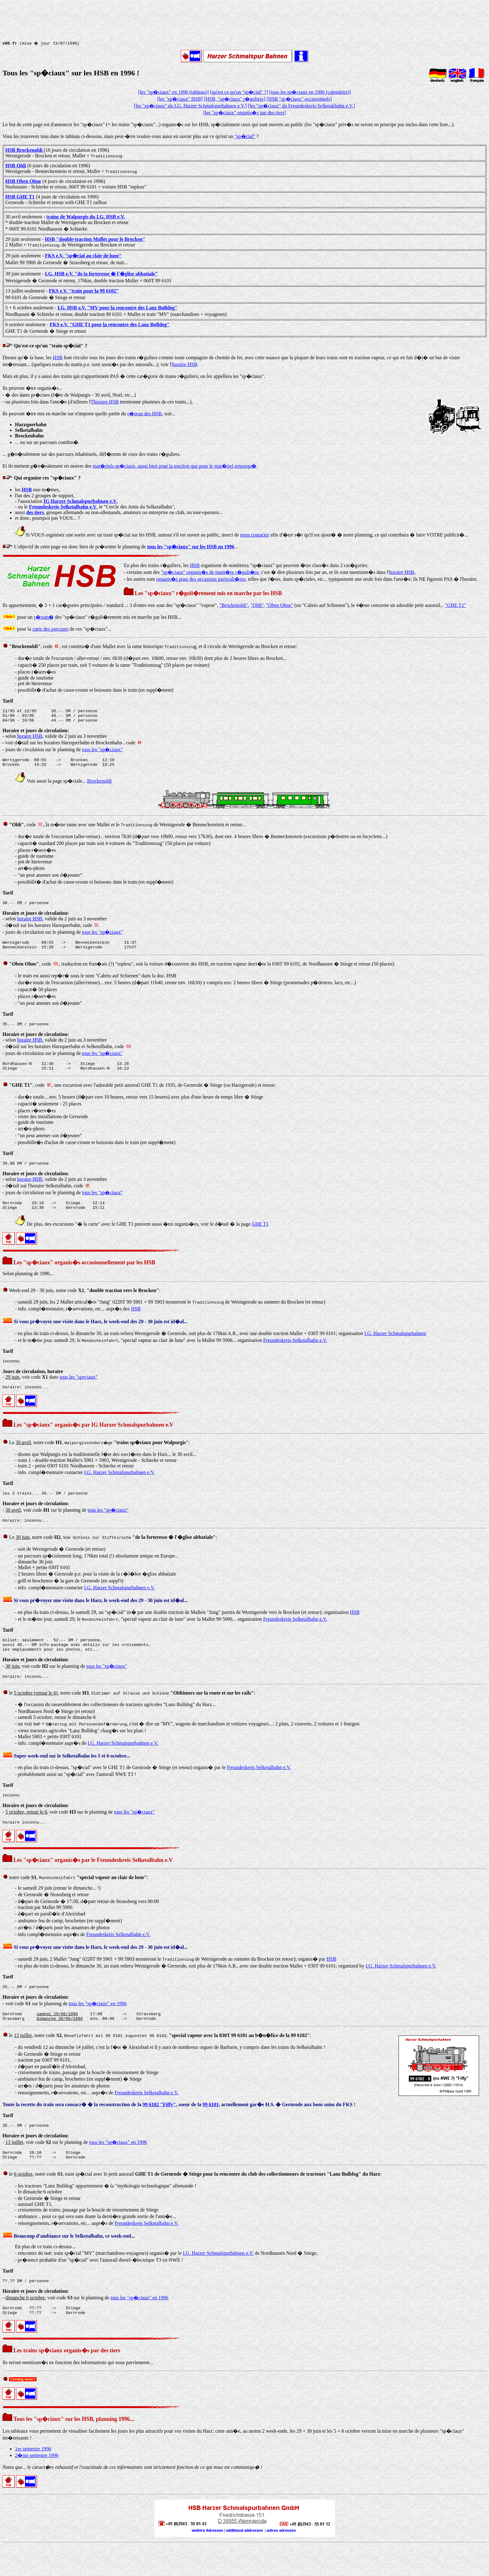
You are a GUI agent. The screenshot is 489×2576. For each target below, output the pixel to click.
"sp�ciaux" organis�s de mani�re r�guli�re (210, 572)
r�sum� (44, 617)
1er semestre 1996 (33, 2479)
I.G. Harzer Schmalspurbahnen (395, 1346)
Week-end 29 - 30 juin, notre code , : (81, 1303)
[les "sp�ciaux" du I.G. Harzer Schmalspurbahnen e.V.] (190, 105)
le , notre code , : (128, 1713)
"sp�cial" (245, 136)
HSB (57, 357)
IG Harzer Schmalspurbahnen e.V (80, 501)
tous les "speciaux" (78, 1391)
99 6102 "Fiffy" (159, 2129)
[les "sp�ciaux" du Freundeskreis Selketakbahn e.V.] (301, 105)
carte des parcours (50, 629)
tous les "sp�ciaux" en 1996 (97, 2027)
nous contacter (254, 534)
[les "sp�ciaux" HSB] (180, 99)
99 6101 (211, 2129)
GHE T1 (260, 1237)
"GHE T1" (455, 605)
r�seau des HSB (145, 413)
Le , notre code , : (96, 1457)
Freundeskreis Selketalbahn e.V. (295, 1353)
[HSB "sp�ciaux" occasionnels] (299, 99)
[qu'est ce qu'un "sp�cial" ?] (239, 92)
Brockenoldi (99, 785)
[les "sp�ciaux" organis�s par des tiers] (244, 112)
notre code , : (75, 1899)
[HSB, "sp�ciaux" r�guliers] (234, 99)
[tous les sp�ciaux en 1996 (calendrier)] (310, 92)
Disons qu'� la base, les (27, 357)
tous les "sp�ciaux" (102, 752)
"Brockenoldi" (234, 605)
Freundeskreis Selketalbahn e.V (63, 506)
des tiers (35, 512)
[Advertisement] (244, 16)
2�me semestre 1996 (37, 2486)
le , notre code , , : (156, 2060)
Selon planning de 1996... (28, 1286)
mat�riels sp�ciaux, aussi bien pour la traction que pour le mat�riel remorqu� (174, 466)
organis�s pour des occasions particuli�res (200, 579)
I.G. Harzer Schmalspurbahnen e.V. (119, 1487)
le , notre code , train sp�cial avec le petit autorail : (191, 2202)
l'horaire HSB (105, 401)
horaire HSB (184, 364)
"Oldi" (257, 605)
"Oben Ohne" (279, 605)
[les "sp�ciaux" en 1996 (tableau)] (173, 92)
